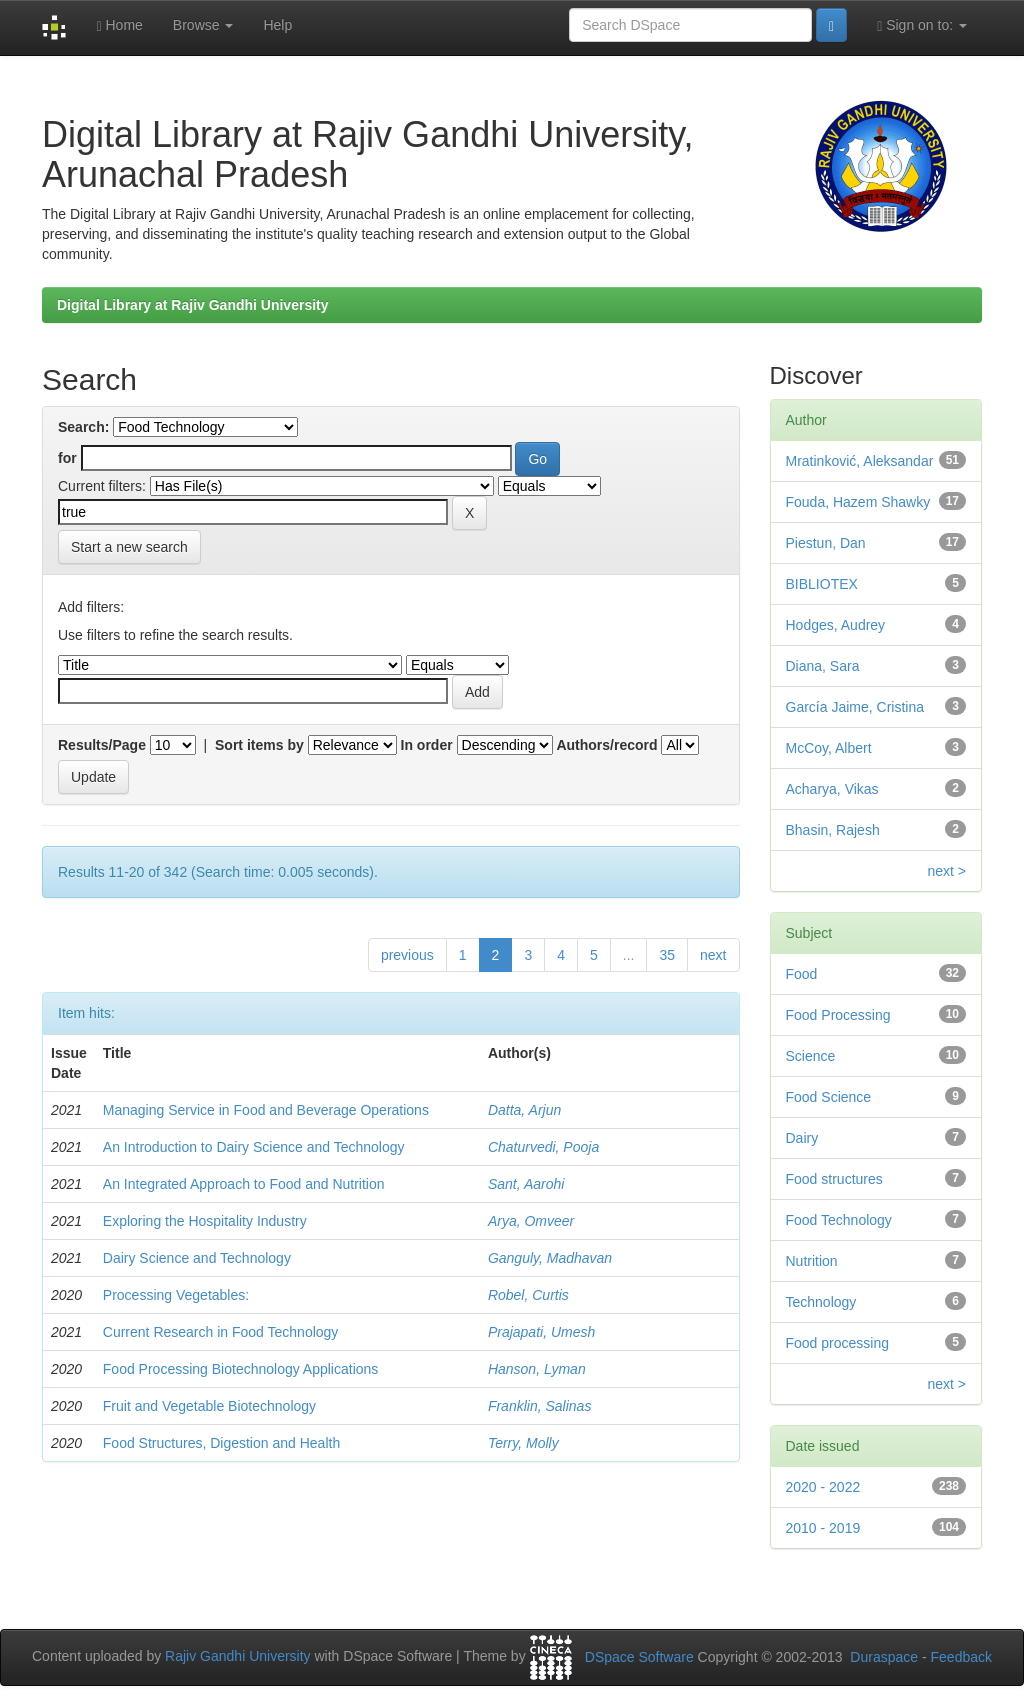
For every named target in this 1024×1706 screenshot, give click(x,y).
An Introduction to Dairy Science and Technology (254, 1147)
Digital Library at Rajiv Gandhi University (193, 305)
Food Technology (839, 1220)
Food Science (829, 1097)
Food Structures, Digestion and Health (221, 1443)
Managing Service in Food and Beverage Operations (266, 1110)
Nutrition (812, 1261)
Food (802, 974)
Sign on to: (922, 25)
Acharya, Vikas (832, 789)
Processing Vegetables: (176, 1295)
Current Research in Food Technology (221, 1332)
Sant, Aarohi (526, 1184)
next (713, 955)
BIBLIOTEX (822, 584)
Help (277, 25)
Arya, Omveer (531, 1221)
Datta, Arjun (524, 1110)
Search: (83, 427)
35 (667, 955)
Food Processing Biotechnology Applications (241, 1369)
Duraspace (884, 1657)
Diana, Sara (823, 666)
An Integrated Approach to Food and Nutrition (244, 1184)
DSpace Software (639, 1657)
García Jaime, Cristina (855, 707)
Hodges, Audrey (836, 625)
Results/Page (102, 745)
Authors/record (606, 745)
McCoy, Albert (829, 748)
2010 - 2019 (823, 1528)
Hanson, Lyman (537, 1369)
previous (407, 955)
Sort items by (259, 745)
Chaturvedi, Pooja (543, 1147)
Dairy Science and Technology (197, 1258)
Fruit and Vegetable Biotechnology (209, 1406)
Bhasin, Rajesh (833, 830)
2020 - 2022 (823, 1487)
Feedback (961, 1657)
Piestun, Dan (826, 543)
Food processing (838, 1343)
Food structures (834, 1179)
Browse (203, 25)
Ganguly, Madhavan (550, 1258)
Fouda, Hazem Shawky (858, 502)
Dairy (802, 1138)
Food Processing (838, 1015)
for (67, 458)
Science (811, 1056)
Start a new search (129, 547)
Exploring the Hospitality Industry (205, 1221)
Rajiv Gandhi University (238, 1657)
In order (427, 745)
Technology (821, 1302)
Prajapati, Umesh (541, 1332)
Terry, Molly (523, 1443)
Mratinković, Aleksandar (860, 461)
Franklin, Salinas (540, 1406)
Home (119, 25)
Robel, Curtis (528, 1295)
